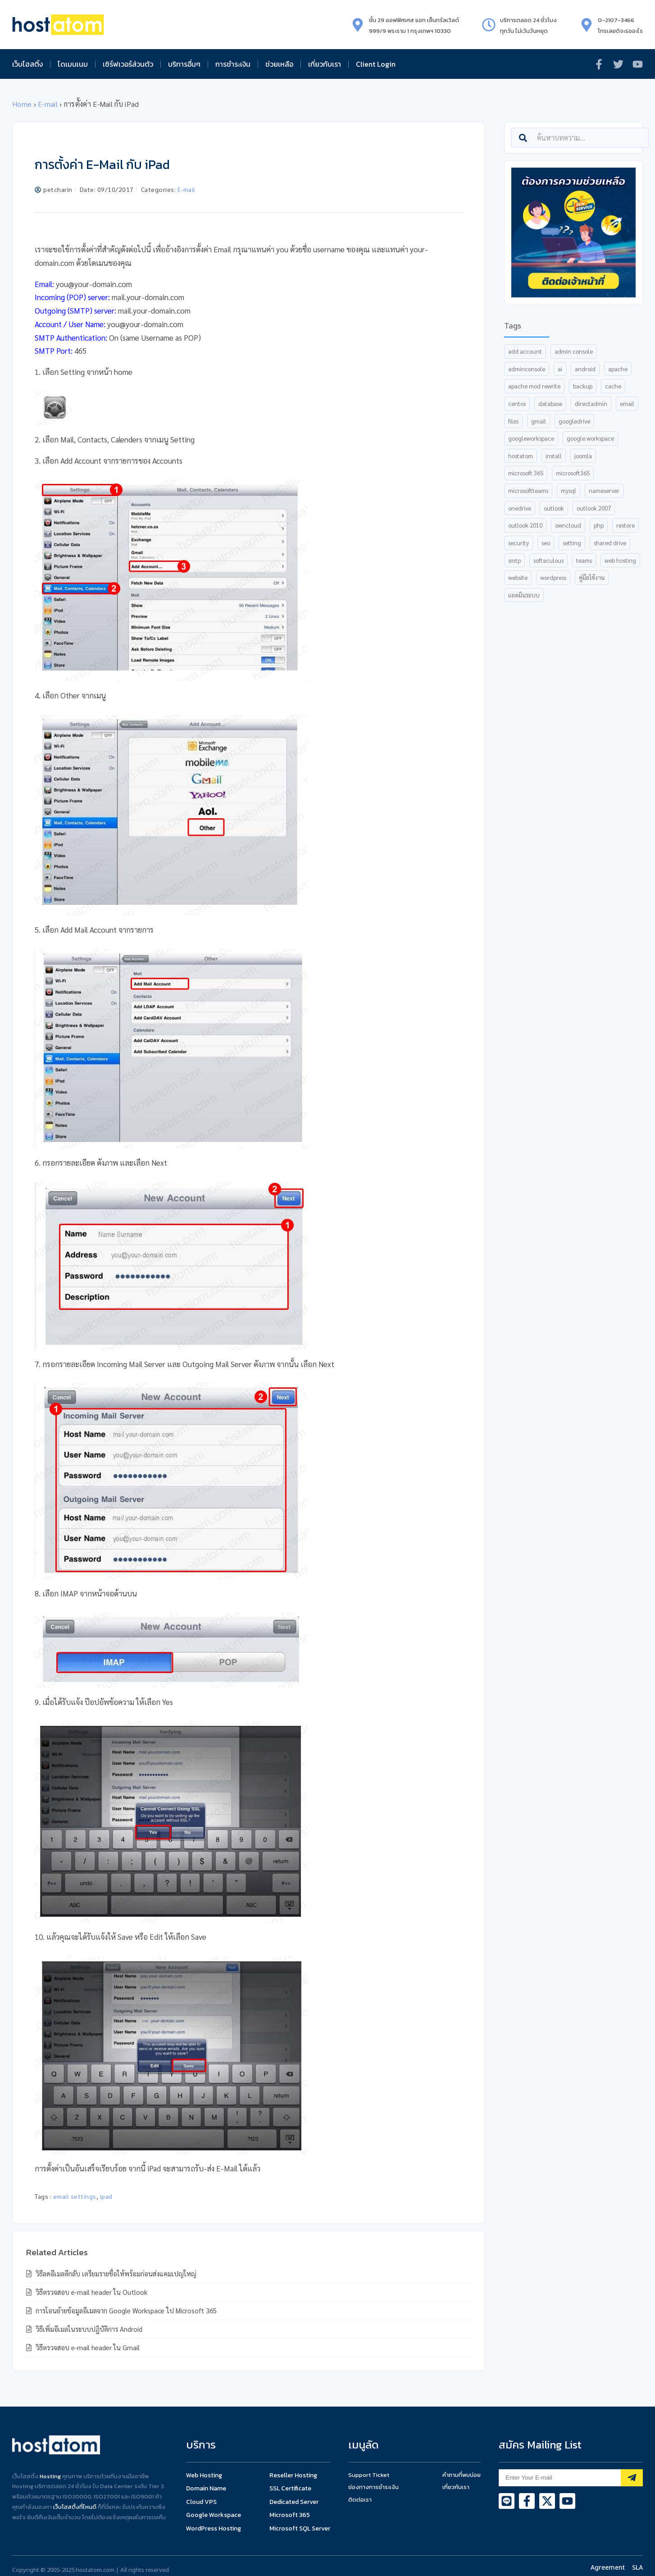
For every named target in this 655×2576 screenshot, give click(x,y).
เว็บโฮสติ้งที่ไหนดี (74, 2507)
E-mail (48, 104)
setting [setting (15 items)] (572, 543)
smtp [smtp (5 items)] (514, 560)
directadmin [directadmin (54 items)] (591, 403)
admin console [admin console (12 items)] (574, 351)
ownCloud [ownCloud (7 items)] (568, 525)
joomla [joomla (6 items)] (583, 456)
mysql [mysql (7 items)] (568, 490)
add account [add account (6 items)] (525, 351)
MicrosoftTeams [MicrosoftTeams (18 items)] (528, 490)
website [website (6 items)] (518, 577)
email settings (74, 2196)
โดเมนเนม (73, 64)
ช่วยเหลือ (279, 64)
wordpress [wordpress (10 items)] (553, 577)
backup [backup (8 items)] (582, 386)
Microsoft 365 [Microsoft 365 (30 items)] (525, 473)
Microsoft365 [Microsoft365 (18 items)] (573, 473)
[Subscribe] (632, 2477)
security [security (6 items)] (518, 543)
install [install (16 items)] (554, 456)
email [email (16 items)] (627, 403)
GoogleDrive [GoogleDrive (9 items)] (574, 421)
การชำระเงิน (232, 64)
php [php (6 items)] (599, 525)
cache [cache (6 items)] (613, 386)
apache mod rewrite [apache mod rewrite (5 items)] (534, 386)
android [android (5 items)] (585, 369)
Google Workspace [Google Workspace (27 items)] (590, 438)
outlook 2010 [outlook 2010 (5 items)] (525, 525)
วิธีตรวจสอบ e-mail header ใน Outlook (90, 2292)
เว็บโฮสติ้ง (27, 64)
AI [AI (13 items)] (560, 369)
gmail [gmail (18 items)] (538, 421)
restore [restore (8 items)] (625, 525)
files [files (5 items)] (513, 421)
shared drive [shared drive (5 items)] (610, 543)
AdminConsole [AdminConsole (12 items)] (526, 369)
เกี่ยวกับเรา (324, 64)
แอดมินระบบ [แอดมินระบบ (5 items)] (524, 595)
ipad (106, 2196)
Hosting (50, 2476)
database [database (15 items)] (550, 403)
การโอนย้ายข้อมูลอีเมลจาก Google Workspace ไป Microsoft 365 (125, 2310)
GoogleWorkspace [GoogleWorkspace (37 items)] (531, 438)
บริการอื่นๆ (184, 64)
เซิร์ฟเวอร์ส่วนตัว (128, 64)
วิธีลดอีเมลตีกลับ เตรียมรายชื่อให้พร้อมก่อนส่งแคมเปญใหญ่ (115, 2273)
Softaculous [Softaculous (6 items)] (548, 560)
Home (22, 104)
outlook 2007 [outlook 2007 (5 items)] (594, 508)
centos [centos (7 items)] (517, 403)
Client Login (376, 64)
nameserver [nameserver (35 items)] (604, 490)
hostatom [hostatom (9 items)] (520, 456)
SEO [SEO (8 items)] (545, 543)
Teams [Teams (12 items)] (584, 560)
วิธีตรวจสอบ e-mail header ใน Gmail (87, 2347)
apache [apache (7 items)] (618, 369)
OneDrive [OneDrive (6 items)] (519, 508)
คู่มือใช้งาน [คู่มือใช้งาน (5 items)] (592, 577)
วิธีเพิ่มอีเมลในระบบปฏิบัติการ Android (88, 2329)
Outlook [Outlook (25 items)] (554, 508)
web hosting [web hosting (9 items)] (620, 560)
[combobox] (580, 138)
